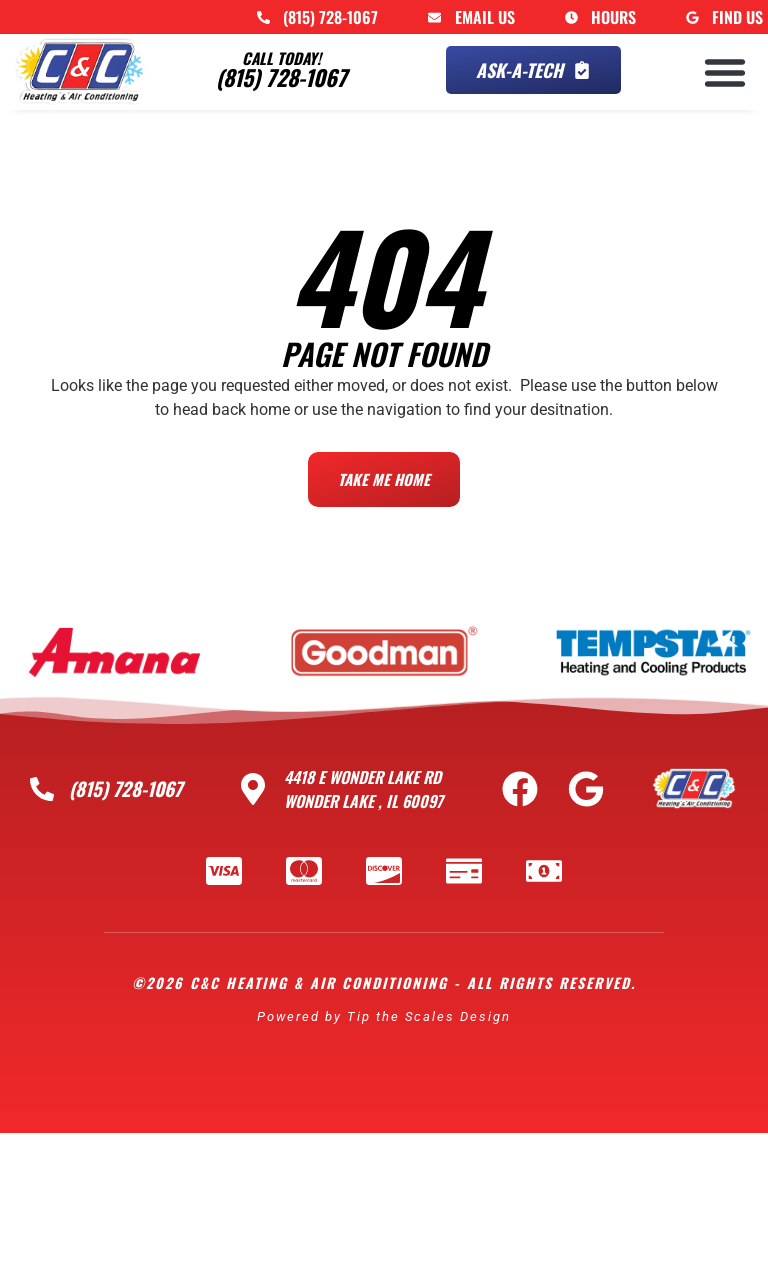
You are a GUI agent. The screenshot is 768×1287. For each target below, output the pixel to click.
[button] (725, 72)
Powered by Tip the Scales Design (384, 1011)
